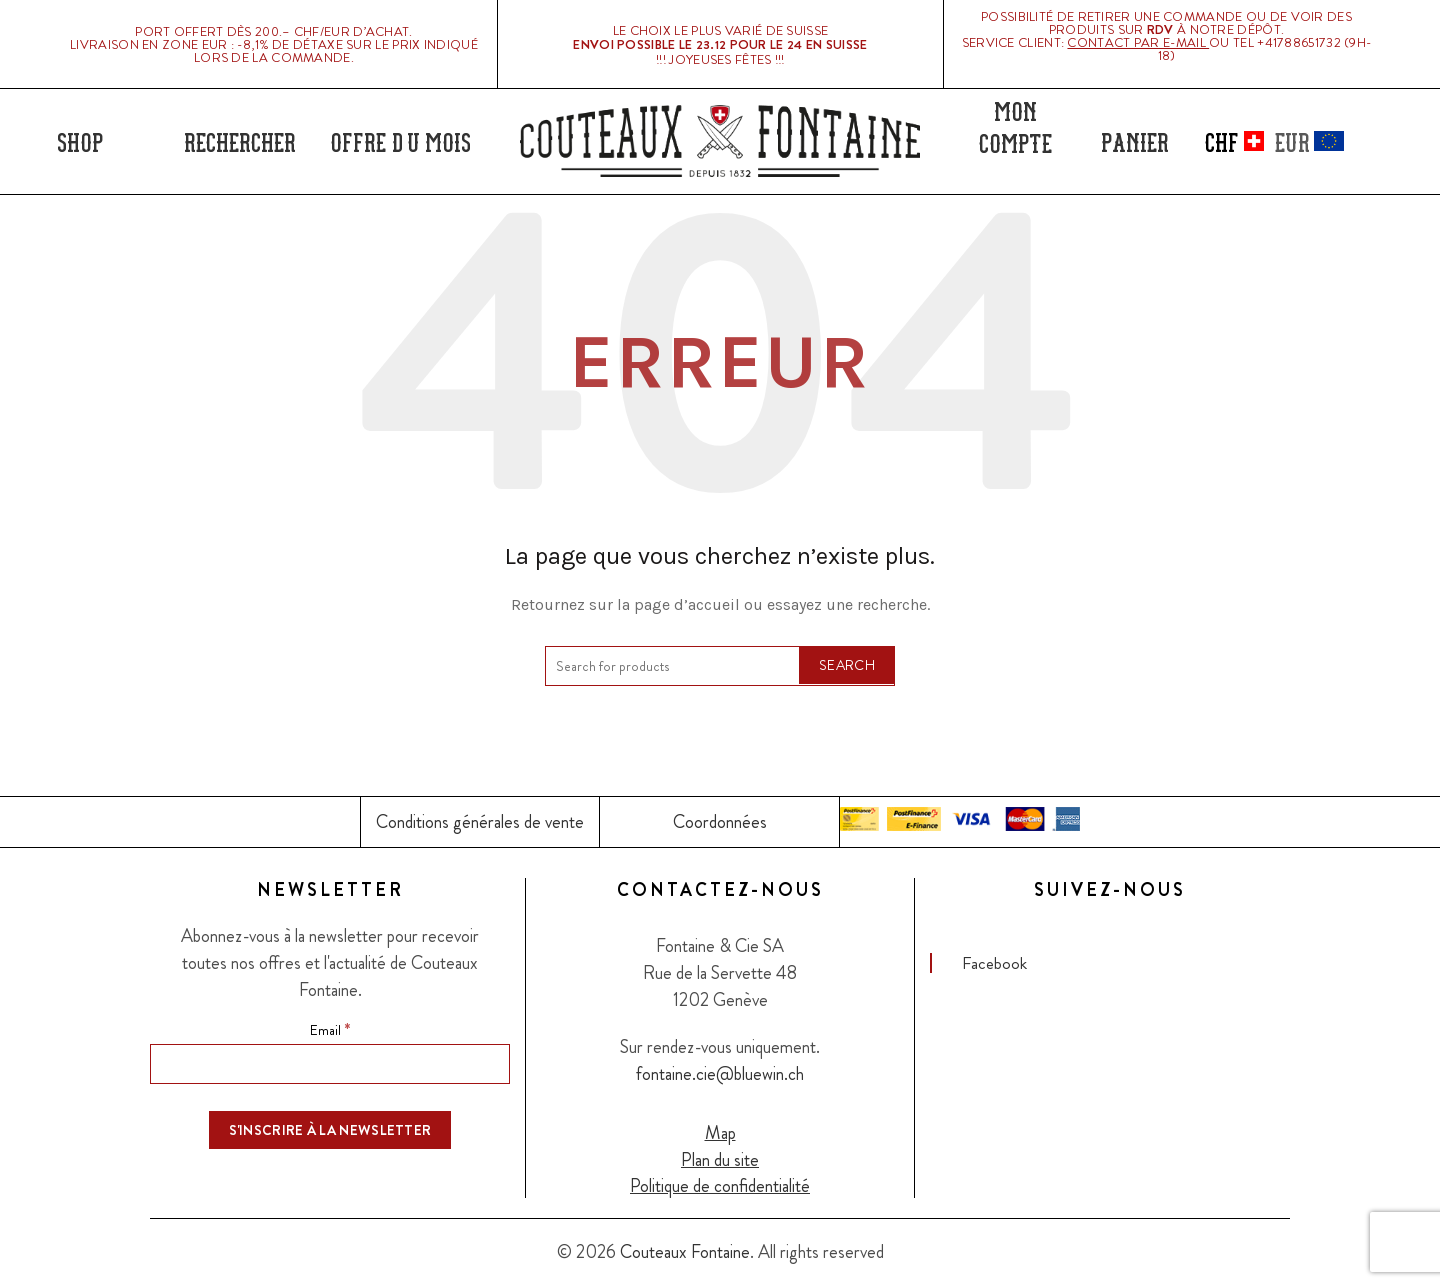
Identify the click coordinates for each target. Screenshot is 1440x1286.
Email (330, 1029)
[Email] (330, 1064)
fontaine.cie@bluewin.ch (720, 1074)
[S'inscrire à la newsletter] (330, 1130)
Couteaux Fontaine (685, 1252)
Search (847, 665)
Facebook (994, 963)
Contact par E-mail (1138, 42)
